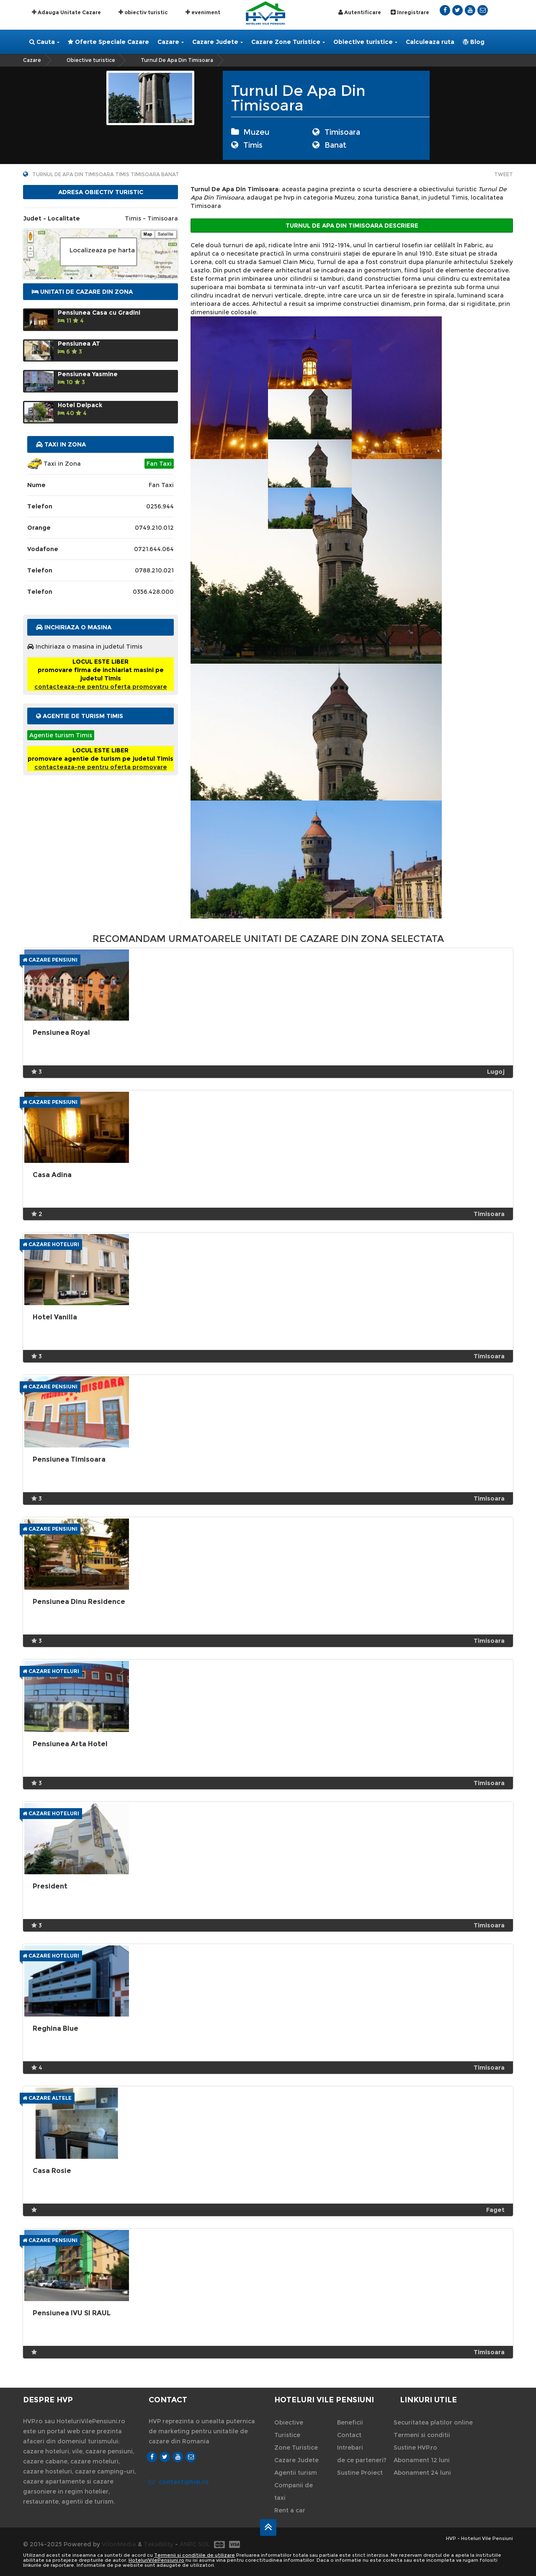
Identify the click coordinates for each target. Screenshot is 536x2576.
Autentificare (359, 12)
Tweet (503, 174)
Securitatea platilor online (433, 2422)
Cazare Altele (47, 2098)
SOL (204, 2544)
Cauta (44, 42)
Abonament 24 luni (422, 2472)
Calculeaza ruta (430, 42)
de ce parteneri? (362, 2460)
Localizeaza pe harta (102, 250)
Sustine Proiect (360, 2472)
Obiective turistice (365, 42)
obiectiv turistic (143, 12)
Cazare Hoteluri (51, 1244)
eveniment (203, 12)
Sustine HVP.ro (415, 2447)
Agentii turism (295, 2472)
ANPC (188, 2544)
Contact (349, 2435)
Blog (473, 42)
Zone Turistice (296, 2447)
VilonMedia (119, 2544)
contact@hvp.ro (179, 2482)
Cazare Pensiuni (50, 960)
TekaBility (158, 2544)
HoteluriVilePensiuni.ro (156, 2560)
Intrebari (350, 2447)
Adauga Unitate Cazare (66, 12)
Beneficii (350, 2422)
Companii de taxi (293, 2491)
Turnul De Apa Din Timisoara (177, 60)
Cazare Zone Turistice (288, 42)
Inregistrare (410, 12)
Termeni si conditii (422, 2435)
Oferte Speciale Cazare (108, 42)
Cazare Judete (217, 42)
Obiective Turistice (288, 2429)
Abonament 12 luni (422, 2460)
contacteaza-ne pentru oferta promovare (100, 686)
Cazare (170, 42)
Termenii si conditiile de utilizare (194, 2555)
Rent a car (289, 2510)
